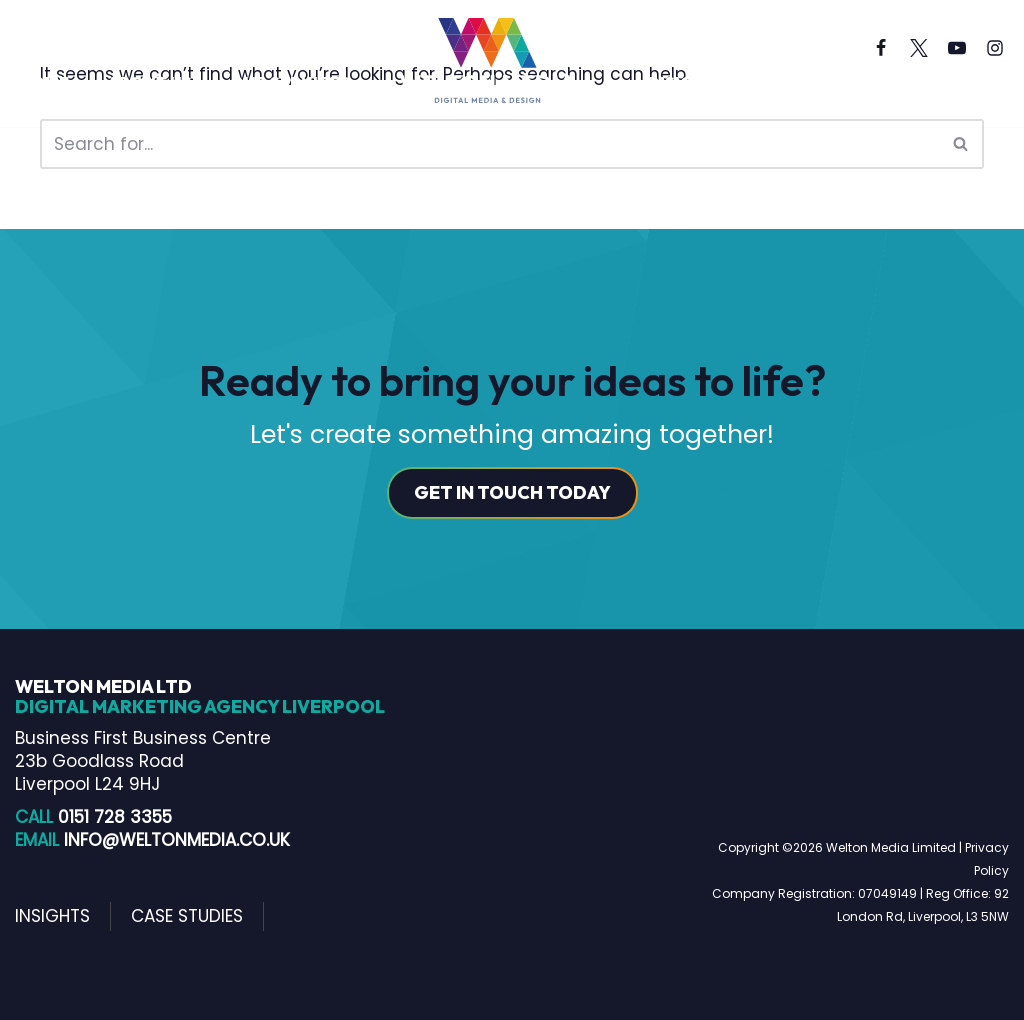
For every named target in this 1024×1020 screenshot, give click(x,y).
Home (44, 82)
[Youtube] (957, 48)
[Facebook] (881, 48)
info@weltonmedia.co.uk (177, 840)
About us (149, 82)
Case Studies (821, 82)
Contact (60, 107)
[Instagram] (995, 48)
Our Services (290, 82)
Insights (686, 82)
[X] (919, 48)
